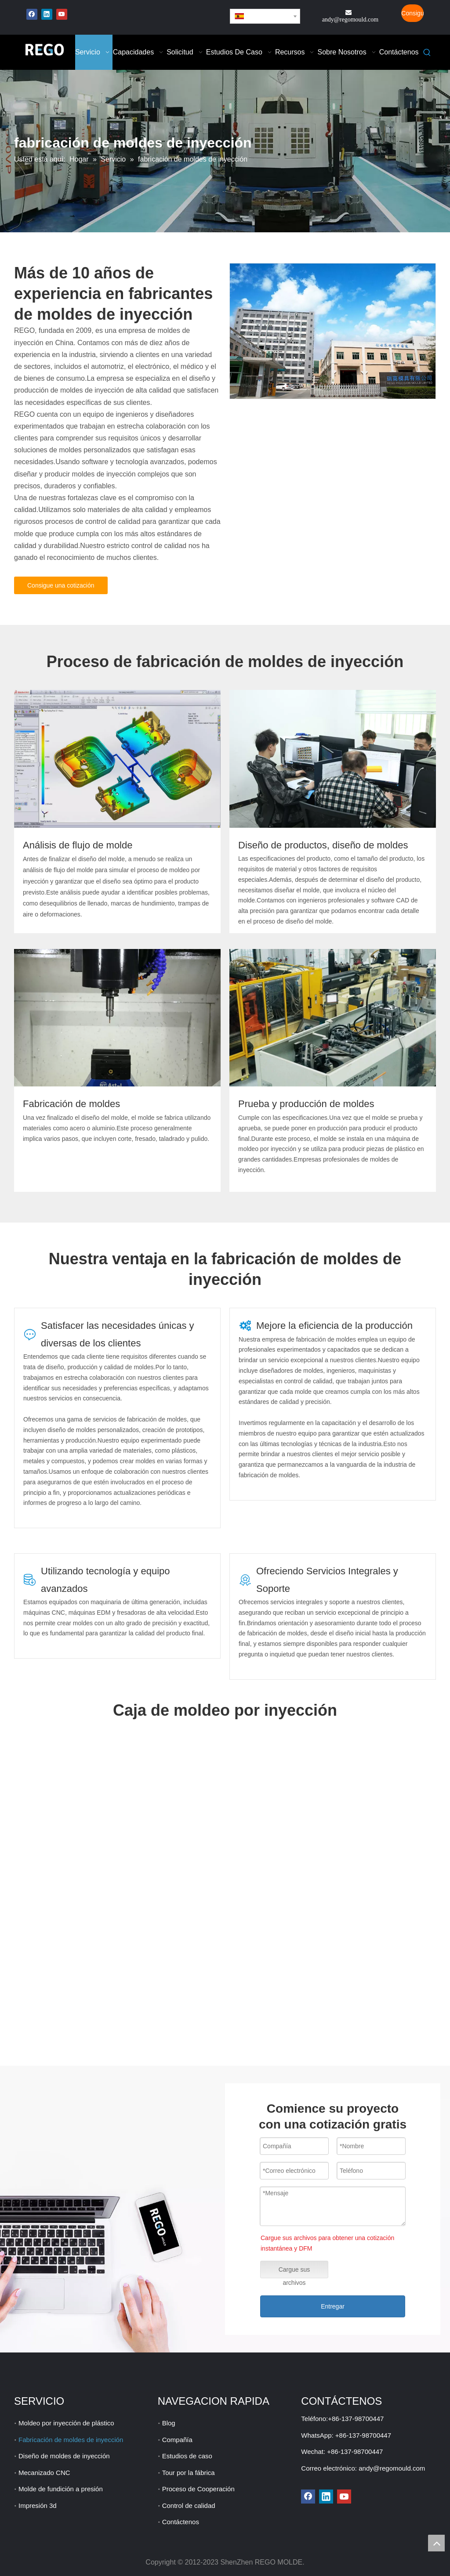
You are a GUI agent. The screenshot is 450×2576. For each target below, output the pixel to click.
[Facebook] (31, 14)
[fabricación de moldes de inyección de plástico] (332, 331)
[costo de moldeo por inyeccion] (332, 759)
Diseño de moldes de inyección (64, 2456)
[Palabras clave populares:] (427, 53)
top (436, 2543)
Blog (168, 2423)
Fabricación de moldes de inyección (70, 2439)
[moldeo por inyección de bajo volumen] (332, 1018)
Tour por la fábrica (188, 2472)
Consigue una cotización (412, 16)
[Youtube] (61, 14)
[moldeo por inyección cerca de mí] (117, 759)
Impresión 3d (37, 2505)
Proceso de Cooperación (198, 2489)
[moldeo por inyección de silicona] (117, 1018)
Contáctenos (180, 2521)
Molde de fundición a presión (60, 2489)
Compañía (177, 2439)
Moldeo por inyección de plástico (66, 2423)
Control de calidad (188, 2505)
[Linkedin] (46, 14)
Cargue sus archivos (294, 2272)
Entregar (333, 2306)
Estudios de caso (187, 2456)
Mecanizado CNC (44, 2472)
